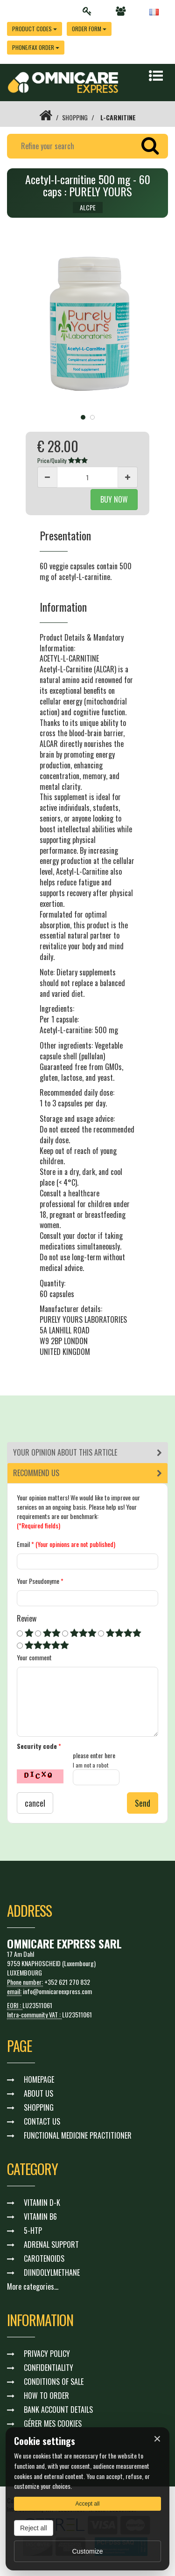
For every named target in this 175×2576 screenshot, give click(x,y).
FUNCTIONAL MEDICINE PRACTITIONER (78, 2135)
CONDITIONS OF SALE (54, 2381)
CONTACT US (42, 2121)
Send (142, 1803)
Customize (87, 2551)
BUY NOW (114, 499)
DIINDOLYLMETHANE (52, 2272)
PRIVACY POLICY (47, 2353)
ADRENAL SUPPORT (51, 2244)
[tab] (87, 1452)
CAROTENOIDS (44, 2258)
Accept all (87, 2503)
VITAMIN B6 (40, 2216)
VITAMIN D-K (42, 2202)
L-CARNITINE (118, 117)
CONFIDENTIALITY (48, 2367)
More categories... (32, 2286)
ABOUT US (38, 2093)
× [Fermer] (157, 2439)
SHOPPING (75, 117)
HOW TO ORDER (46, 2395)
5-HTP (33, 2230)
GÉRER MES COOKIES (53, 2423)
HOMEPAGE (39, 2079)
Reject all (33, 2528)
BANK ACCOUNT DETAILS (58, 2409)
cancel (35, 1803)
